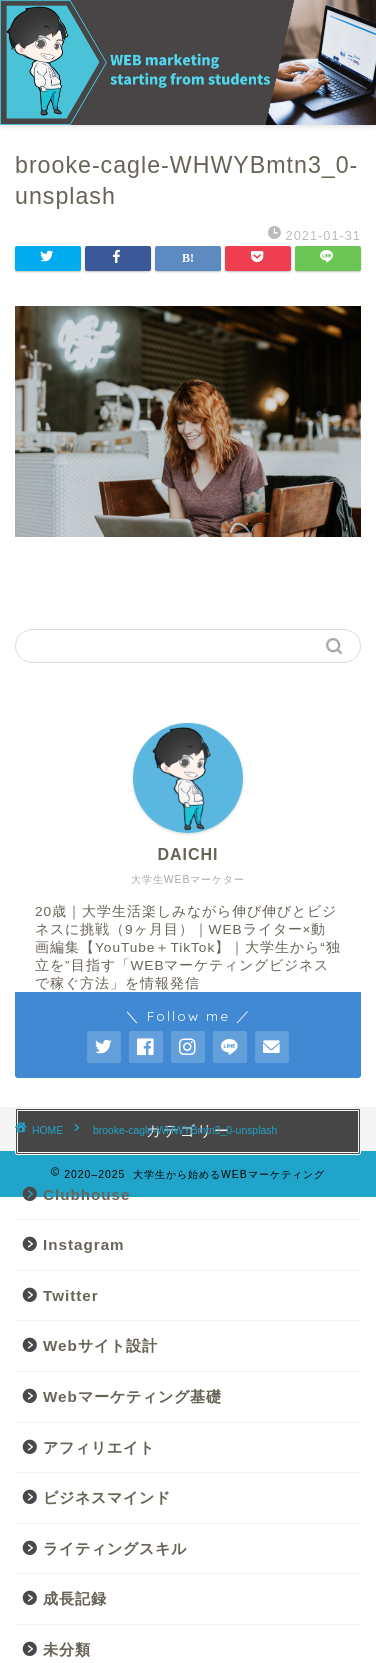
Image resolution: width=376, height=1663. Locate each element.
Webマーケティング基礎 (132, 1396)
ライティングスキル (115, 1548)
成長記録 (75, 1598)
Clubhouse (86, 1194)
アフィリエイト (99, 1447)
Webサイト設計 (100, 1345)
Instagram (84, 1244)
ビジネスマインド (107, 1497)
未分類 (67, 1649)
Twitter (71, 1295)
